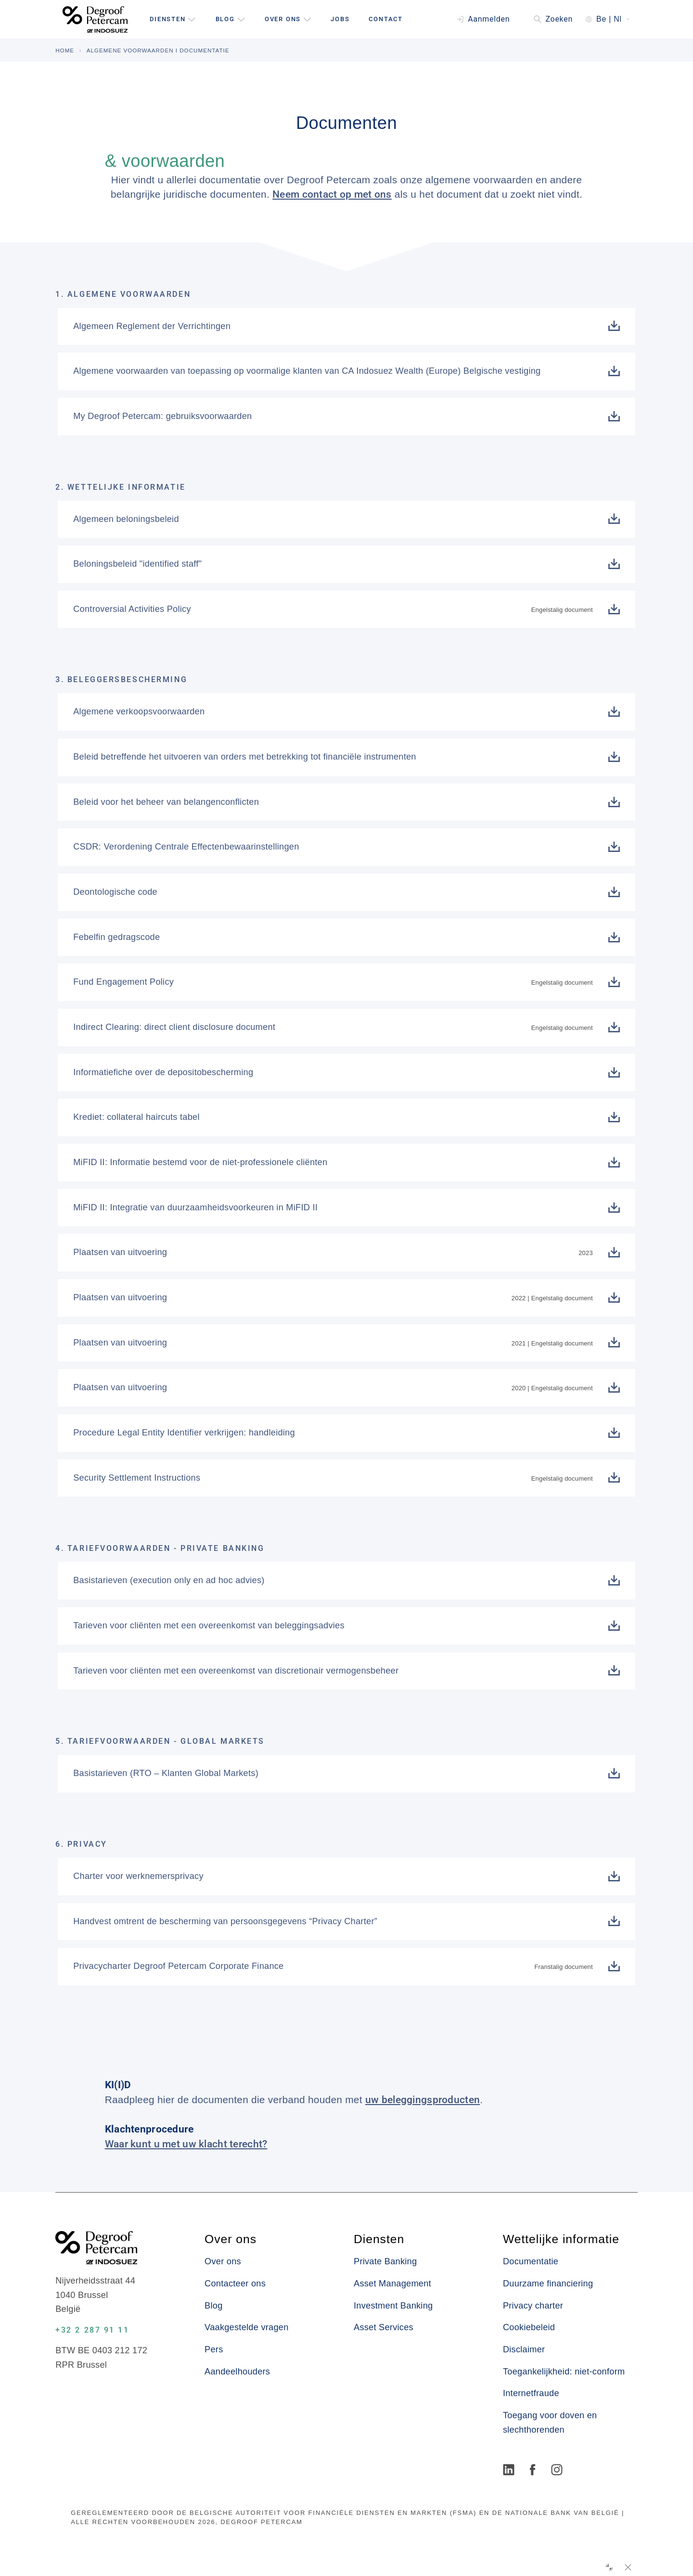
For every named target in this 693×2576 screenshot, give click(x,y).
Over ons (223, 2261)
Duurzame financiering (548, 2283)
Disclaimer (524, 2349)
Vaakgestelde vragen (246, 2327)
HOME (64, 50)
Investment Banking (393, 2305)
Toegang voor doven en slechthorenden (550, 2423)
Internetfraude (531, 2393)
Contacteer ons (235, 2283)
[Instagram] (558, 2470)
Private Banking (385, 2261)
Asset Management (392, 2283)
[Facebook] (534, 2470)
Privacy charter (533, 2305)
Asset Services (383, 2327)
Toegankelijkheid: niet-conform (564, 2371)
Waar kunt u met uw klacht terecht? (186, 2144)
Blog (213, 2305)
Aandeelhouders (237, 2371)
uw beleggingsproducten (422, 2100)
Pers (214, 2349)
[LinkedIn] (510, 2470)
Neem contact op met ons (332, 194)
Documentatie (530, 2261)
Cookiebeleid (529, 2327)
